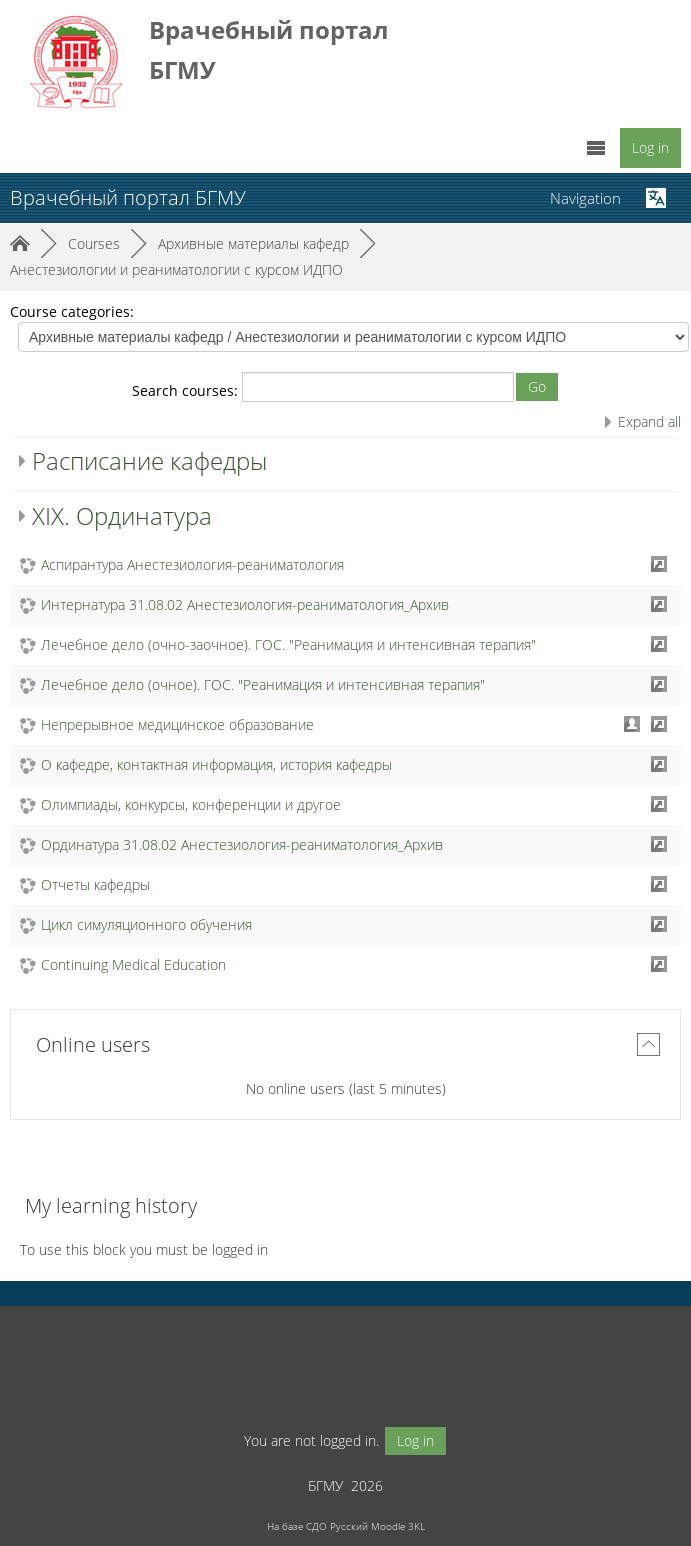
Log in (650, 147)
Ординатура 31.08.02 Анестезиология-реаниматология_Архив (242, 844)
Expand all (649, 421)
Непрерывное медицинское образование (177, 724)
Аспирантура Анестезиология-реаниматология (192, 564)
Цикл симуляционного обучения (146, 924)
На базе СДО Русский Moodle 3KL (346, 1526)
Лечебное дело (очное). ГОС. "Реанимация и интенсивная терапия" (263, 684)
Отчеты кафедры (95, 884)
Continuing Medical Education (133, 964)
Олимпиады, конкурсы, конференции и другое (191, 804)
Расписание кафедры (149, 460)
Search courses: (187, 390)
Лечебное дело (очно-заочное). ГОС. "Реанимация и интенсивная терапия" (288, 644)
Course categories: (72, 311)
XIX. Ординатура (122, 515)
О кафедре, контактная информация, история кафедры (216, 764)
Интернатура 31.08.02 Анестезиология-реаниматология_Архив (245, 604)
